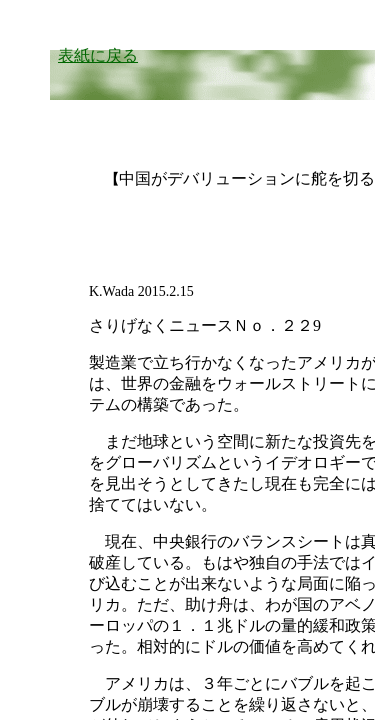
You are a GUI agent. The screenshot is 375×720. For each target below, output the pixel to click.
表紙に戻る (98, 55)
